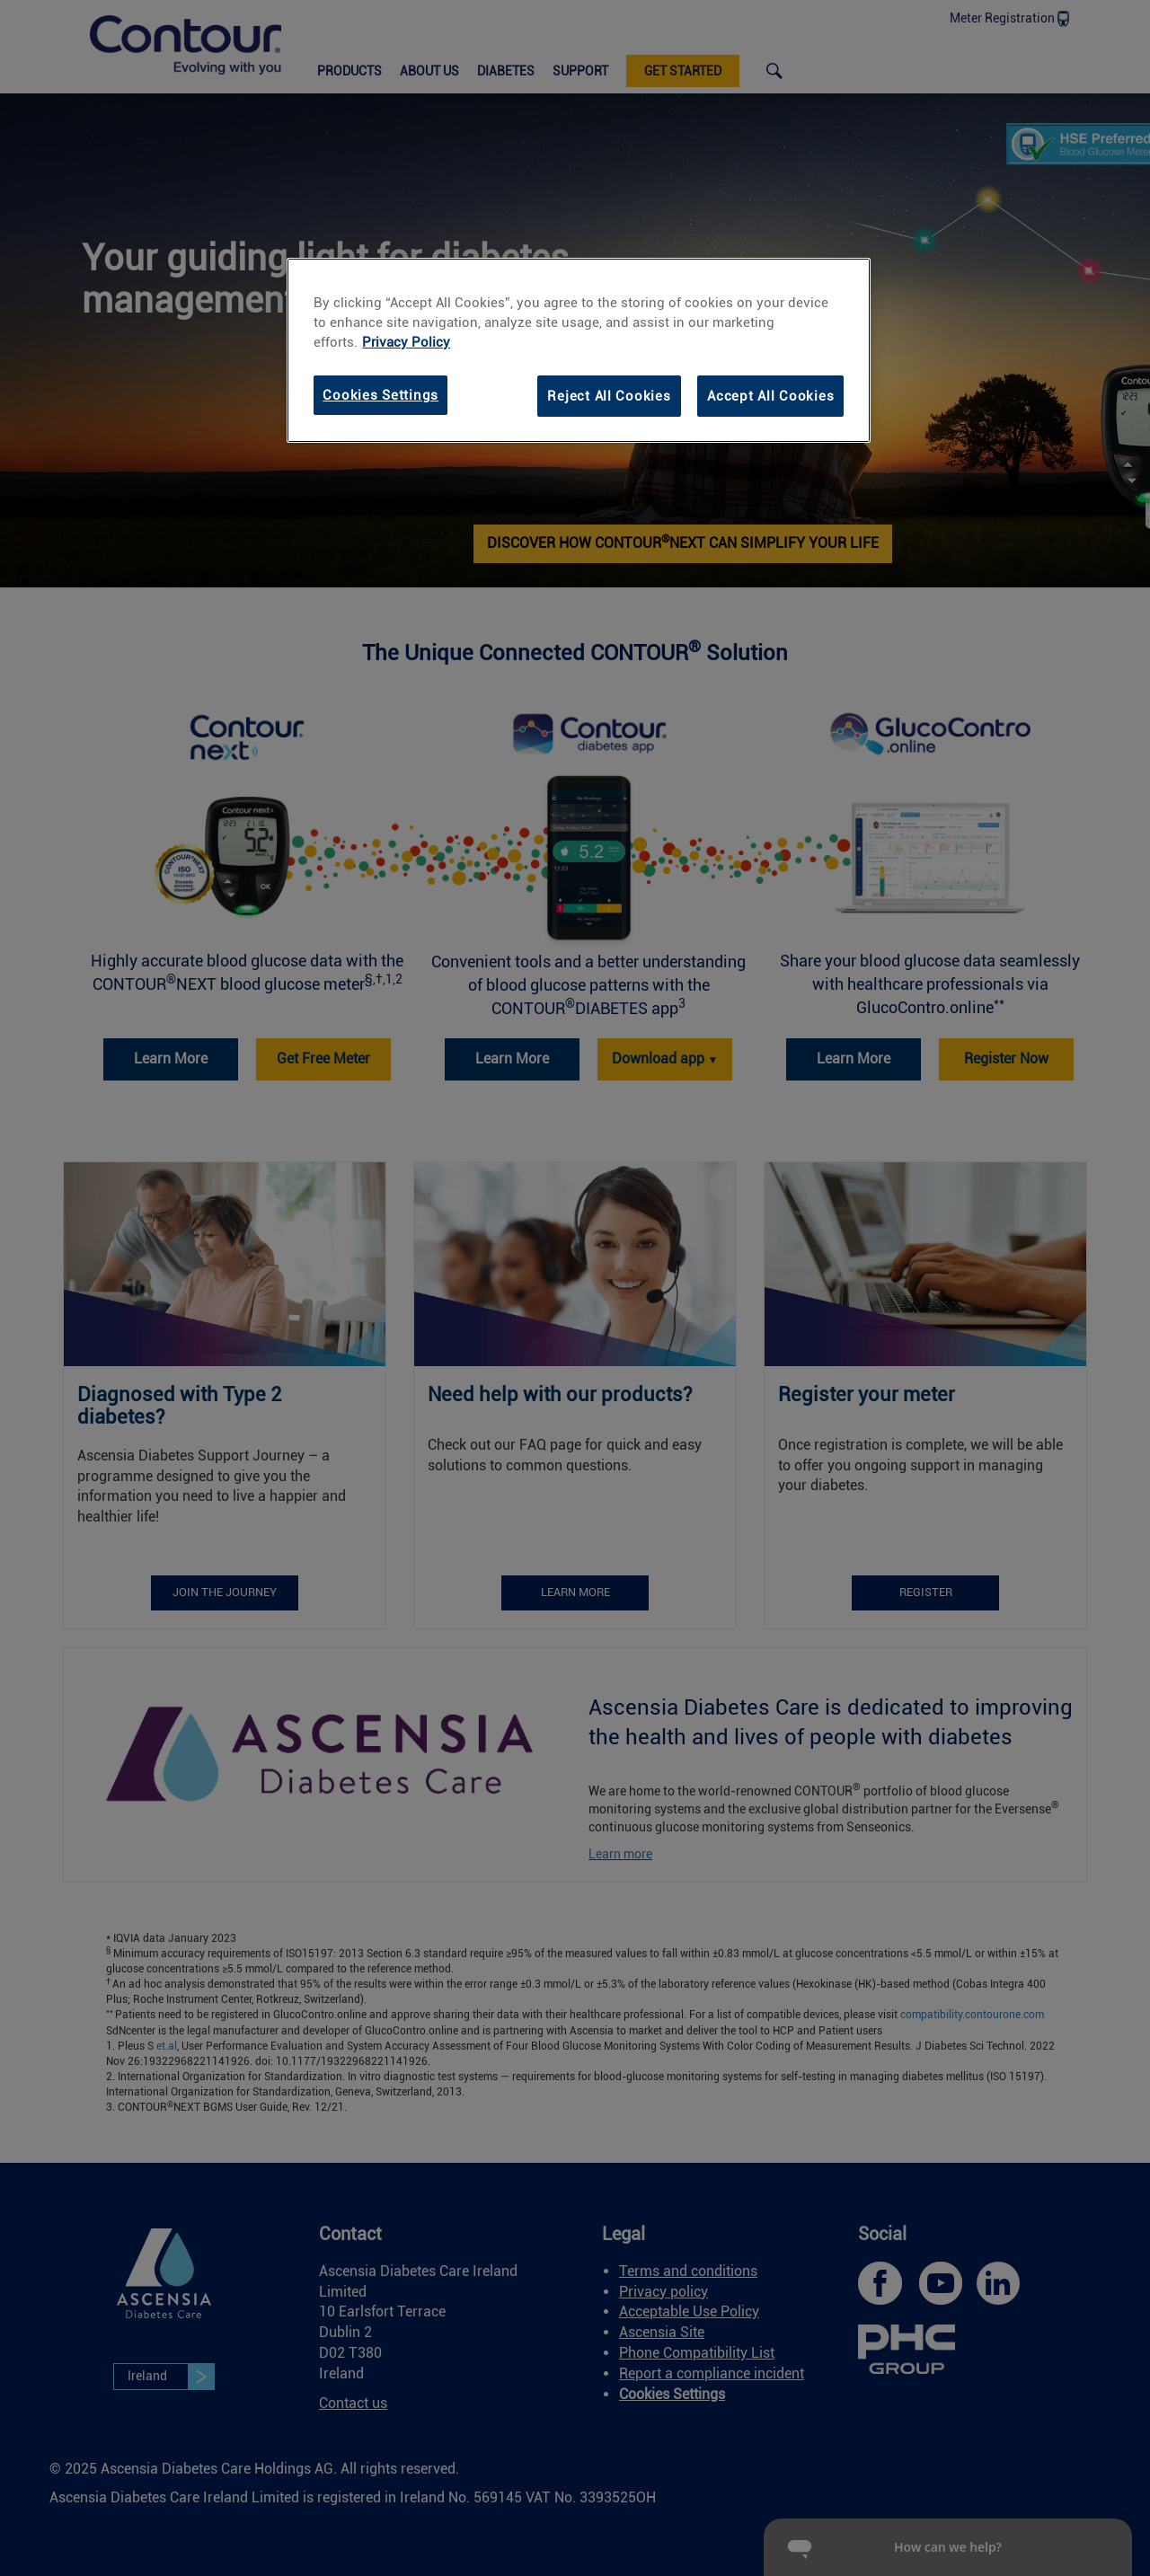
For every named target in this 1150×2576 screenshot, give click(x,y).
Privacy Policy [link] (406, 342)
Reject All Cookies (608, 396)
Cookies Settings (380, 395)
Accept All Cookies (770, 396)
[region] (579, 350)
